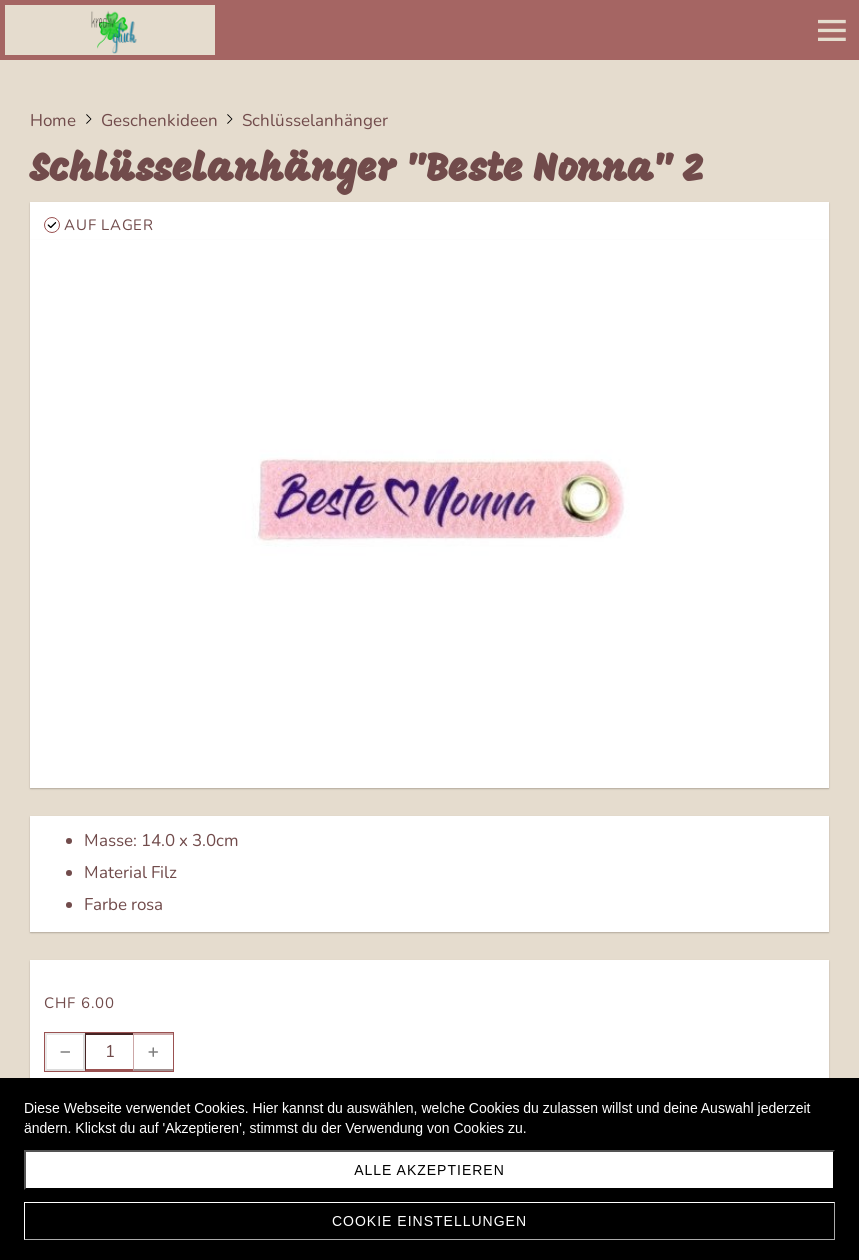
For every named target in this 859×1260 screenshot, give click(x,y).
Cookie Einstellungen (429, 1221)
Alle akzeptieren (429, 1170)
